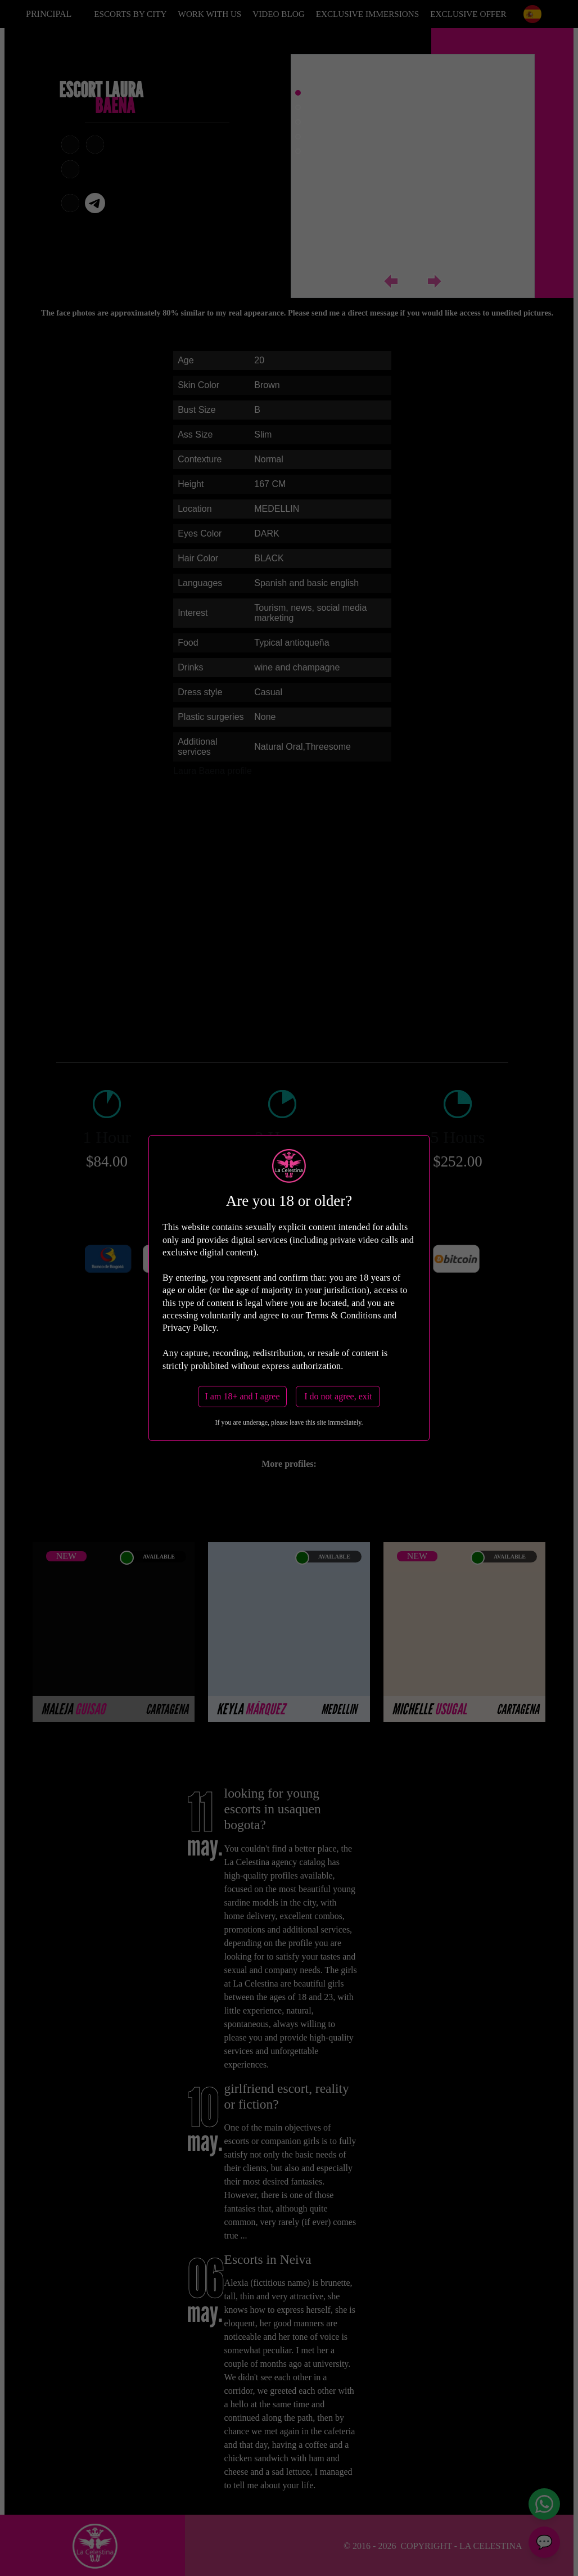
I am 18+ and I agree (242, 1396)
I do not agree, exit (338, 1396)
